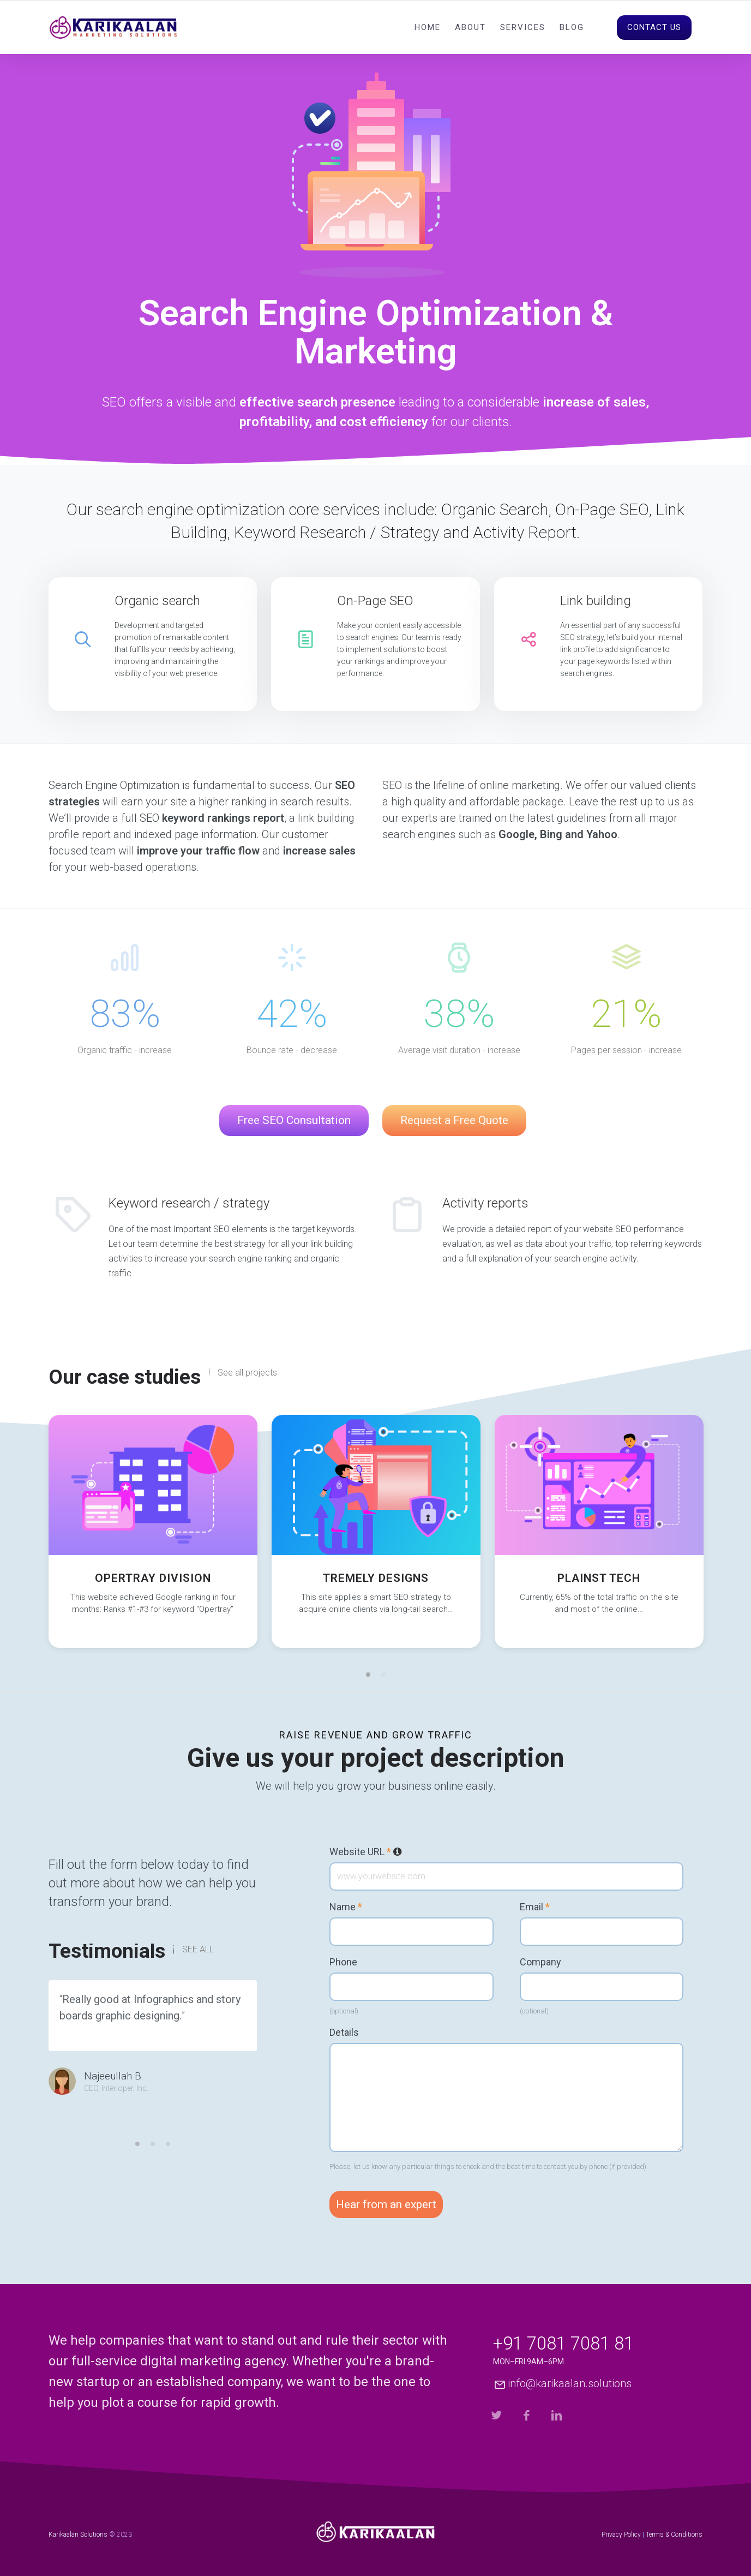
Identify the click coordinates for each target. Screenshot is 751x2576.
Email (535, 1907)
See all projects (247, 1372)
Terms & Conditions (674, 2534)
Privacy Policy (621, 2534)
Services (522, 27)
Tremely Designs (376, 1578)
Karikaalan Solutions (78, 2534)
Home (427, 27)
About (470, 27)
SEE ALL (198, 1949)
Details (344, 2032)
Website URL (365, 1851)
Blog (572, 27)
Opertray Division (153, 1578)
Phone (343, 1962)
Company (540, 1962)
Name (345, 1907)
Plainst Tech (598, 1578)
